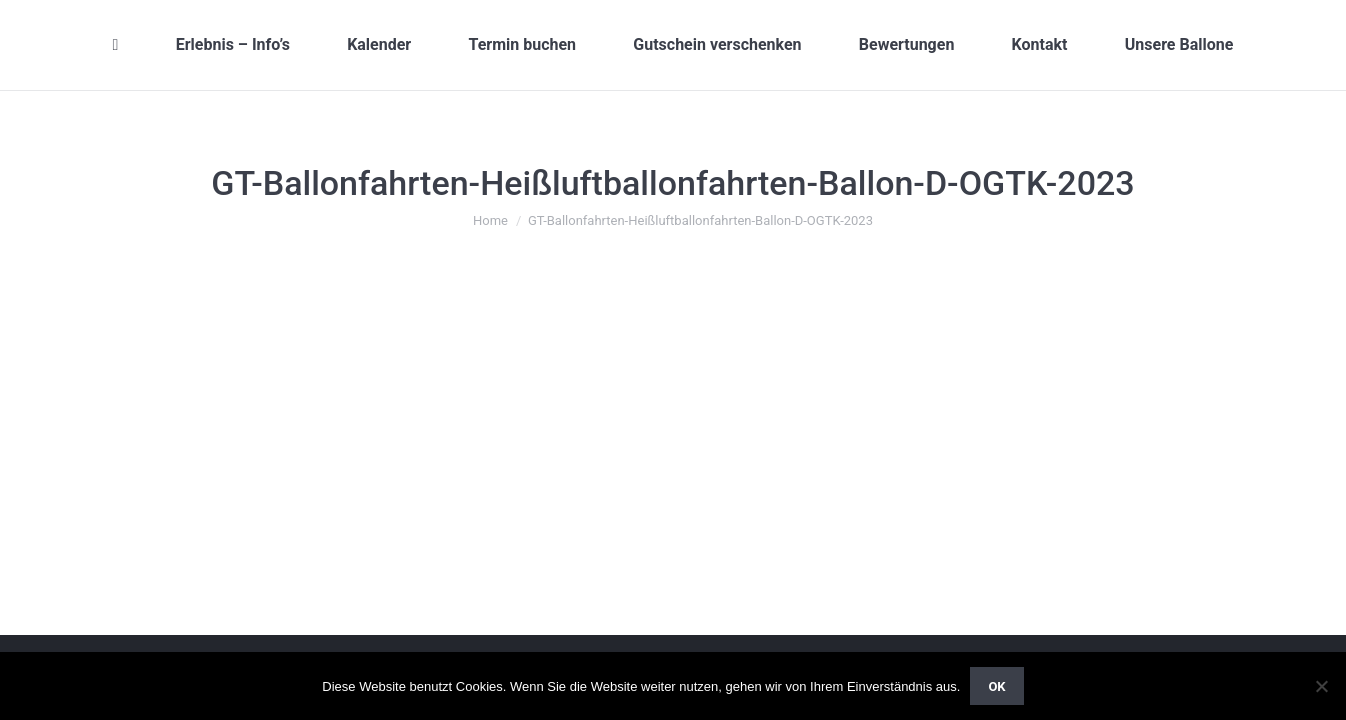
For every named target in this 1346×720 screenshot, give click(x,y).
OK (996, 686)
